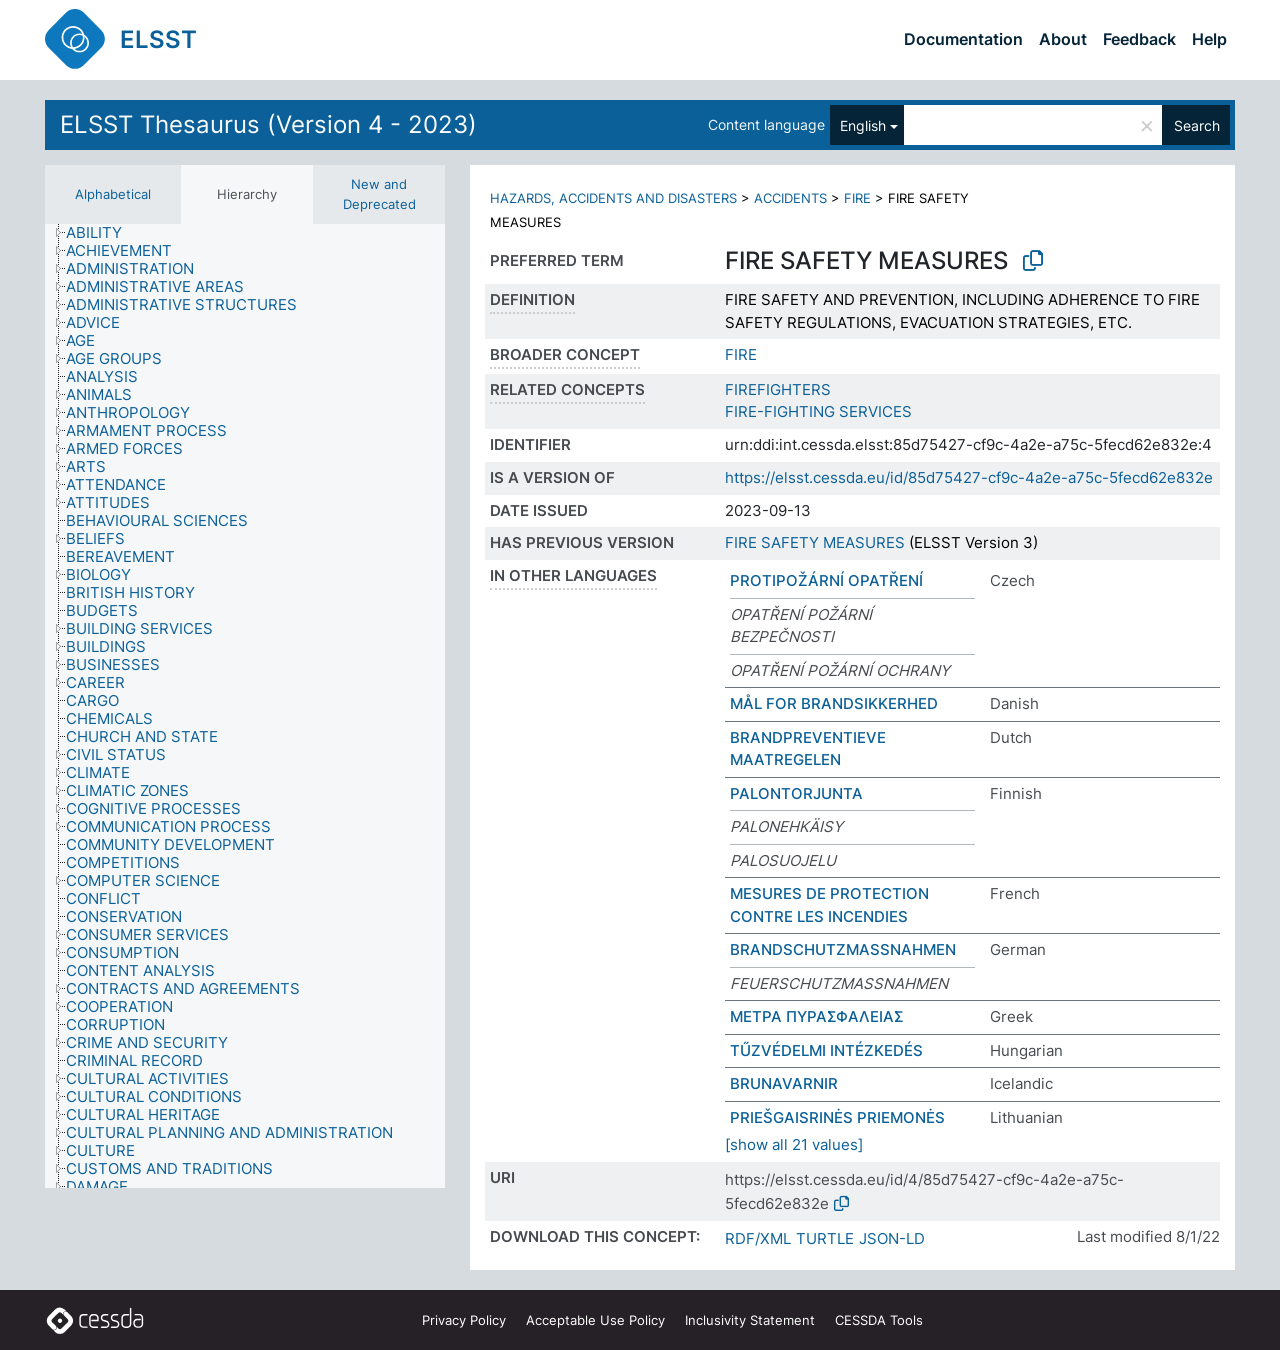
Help (1209, 39)
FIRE (857, 198)
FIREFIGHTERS (778, 389)
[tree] (245, 706)
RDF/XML (758, 1238)
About (1063, 39)
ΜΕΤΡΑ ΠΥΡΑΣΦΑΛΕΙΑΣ (817, 1016)
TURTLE (825, 1238)
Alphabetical (113, 194)
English (863, 125)
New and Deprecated (379, 194)
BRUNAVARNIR (784, 1083)
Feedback (1139, 39)
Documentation (963, 39)
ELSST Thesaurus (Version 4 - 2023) (268, 124)
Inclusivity (750, 1320)
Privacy (464, 1320)
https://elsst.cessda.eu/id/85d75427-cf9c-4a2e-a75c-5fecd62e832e (969, 477)
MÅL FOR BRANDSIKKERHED (834, 703)
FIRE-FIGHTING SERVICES (818, 411)
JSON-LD (892, 1238)
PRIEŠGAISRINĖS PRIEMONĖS (837, 1117)
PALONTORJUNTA (796, 793)
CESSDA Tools (879, 1320)
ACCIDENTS (790, 198)
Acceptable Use (595, 1320)
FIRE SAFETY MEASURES (815, 542)
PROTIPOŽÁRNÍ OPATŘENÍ (826, 580)
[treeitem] (102, 233)
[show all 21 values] (794, 1144)
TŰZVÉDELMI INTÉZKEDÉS (826, 1050)
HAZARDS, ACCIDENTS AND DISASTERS (613, 198)
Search (1197, 125)
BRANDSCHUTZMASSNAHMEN (843, 949)
